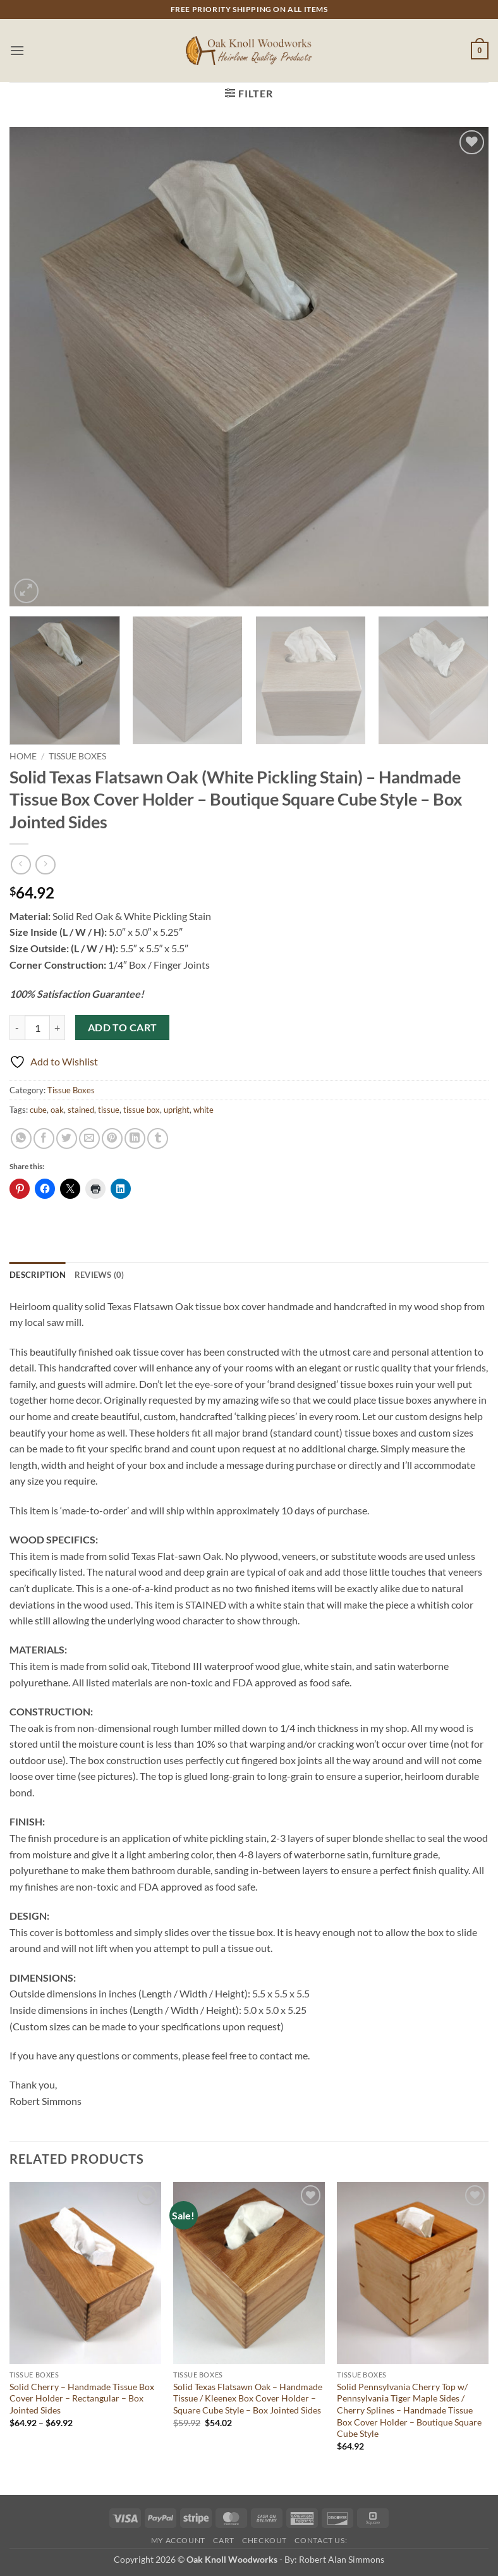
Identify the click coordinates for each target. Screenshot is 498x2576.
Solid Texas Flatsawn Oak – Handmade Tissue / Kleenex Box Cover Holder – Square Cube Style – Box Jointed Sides (247, 2398)
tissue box (141, 1110)
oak (57, 1110)
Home (23, 756)
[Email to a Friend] (89, 1138)
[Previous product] (45, 864)
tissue (108, 1110)
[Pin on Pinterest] (112, 1138)
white (203, 1110)
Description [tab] (37, 1275)
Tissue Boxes (77, 756)
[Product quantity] (37, 1027)
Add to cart (122, 1027)
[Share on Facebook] (43, 1138)
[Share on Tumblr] (157, 1138)
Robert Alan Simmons (341, 2559)
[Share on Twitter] (66, 1138)
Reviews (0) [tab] (99, 1275)
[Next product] (20, 864)
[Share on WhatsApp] (21, 1138)
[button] (17, 50)
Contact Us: (321, 2540)
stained (81, 1110)
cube (38, 1110)
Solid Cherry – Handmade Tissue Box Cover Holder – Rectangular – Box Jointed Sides (81, 2398)
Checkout (264, 2540)
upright (177, 1110)
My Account (178, 2540)
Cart (223, 2540)
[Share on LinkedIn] (134, 1138)
